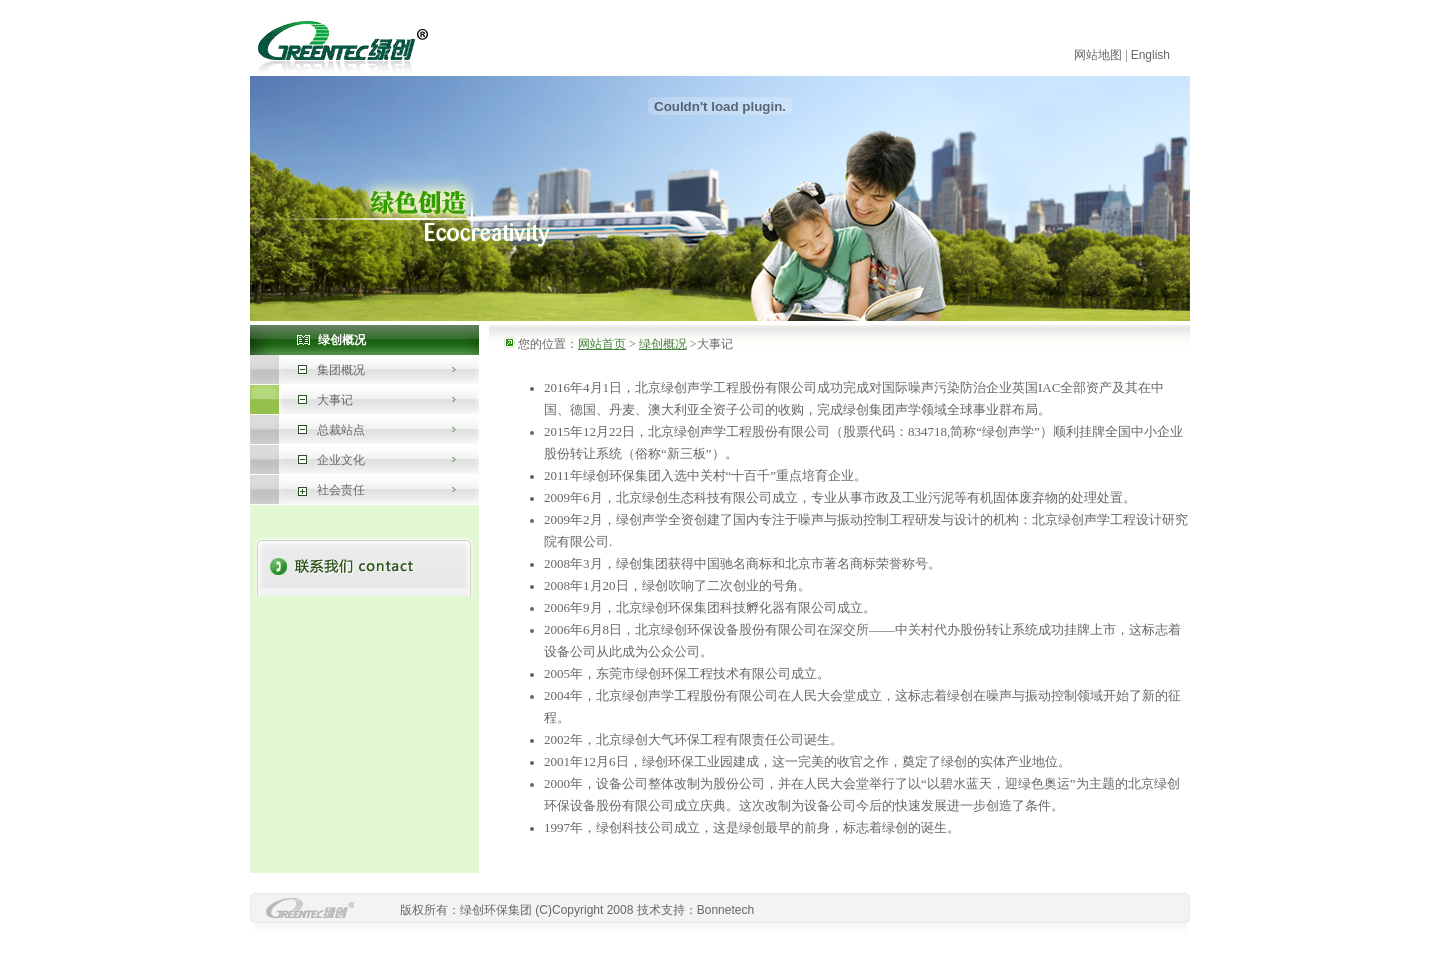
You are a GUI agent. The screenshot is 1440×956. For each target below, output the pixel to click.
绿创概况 (663, 344)
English (1150, 55)
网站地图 (1098, 55)
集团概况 (341, 370)
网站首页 (602, 344)
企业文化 (341, 460)
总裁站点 (341, 430)
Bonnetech (725, 910)
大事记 (335, 400)
